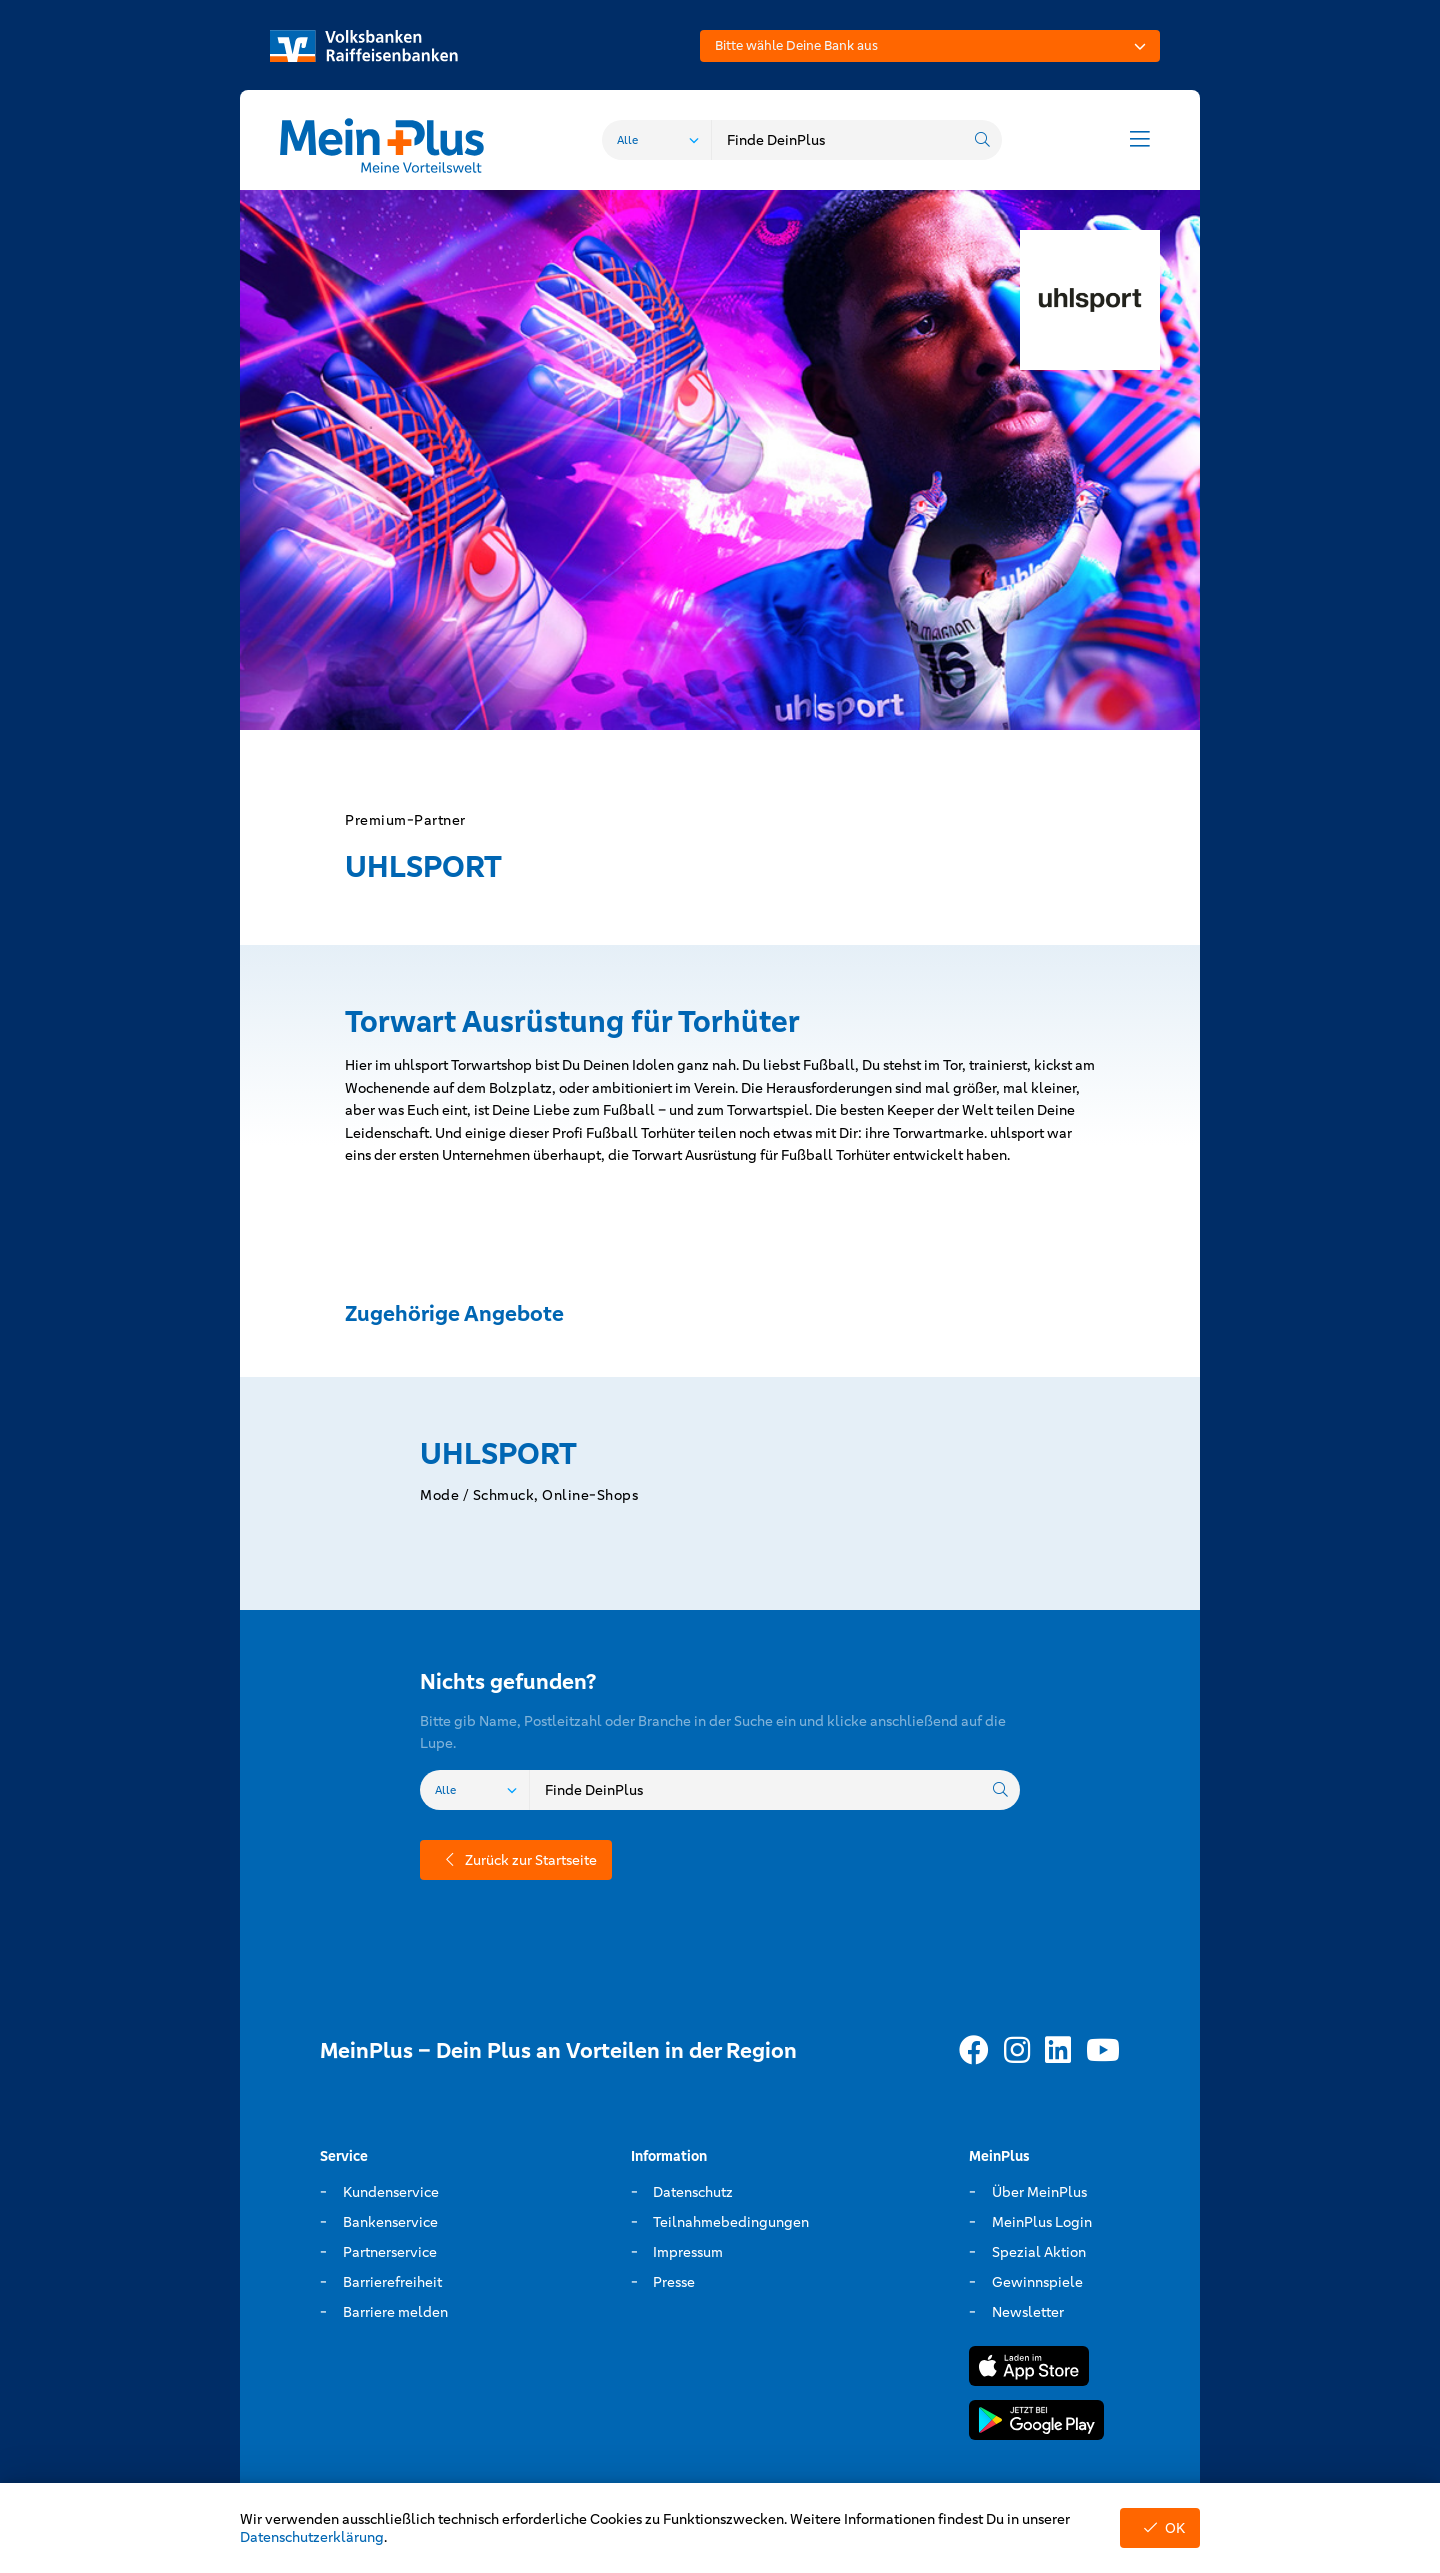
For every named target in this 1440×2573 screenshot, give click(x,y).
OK (1160, 2528)
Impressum (688, 2252)
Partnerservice (390, 2252)
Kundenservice (391, 2192)
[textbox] (930, 46)
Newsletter (1028, 2312)
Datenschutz (693, 2192)
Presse (674, 2282)
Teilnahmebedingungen (731, 2222)
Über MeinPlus (1039, 2192)
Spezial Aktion (1039, 2252)
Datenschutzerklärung (312, 2537)
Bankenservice (390, 2222)
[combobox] (930, 46)
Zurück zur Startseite (516, 1860)
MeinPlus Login (1042, 2222)
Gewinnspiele (1037, 2282)
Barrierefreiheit (392, 2282)
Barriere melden (395, 2312)
